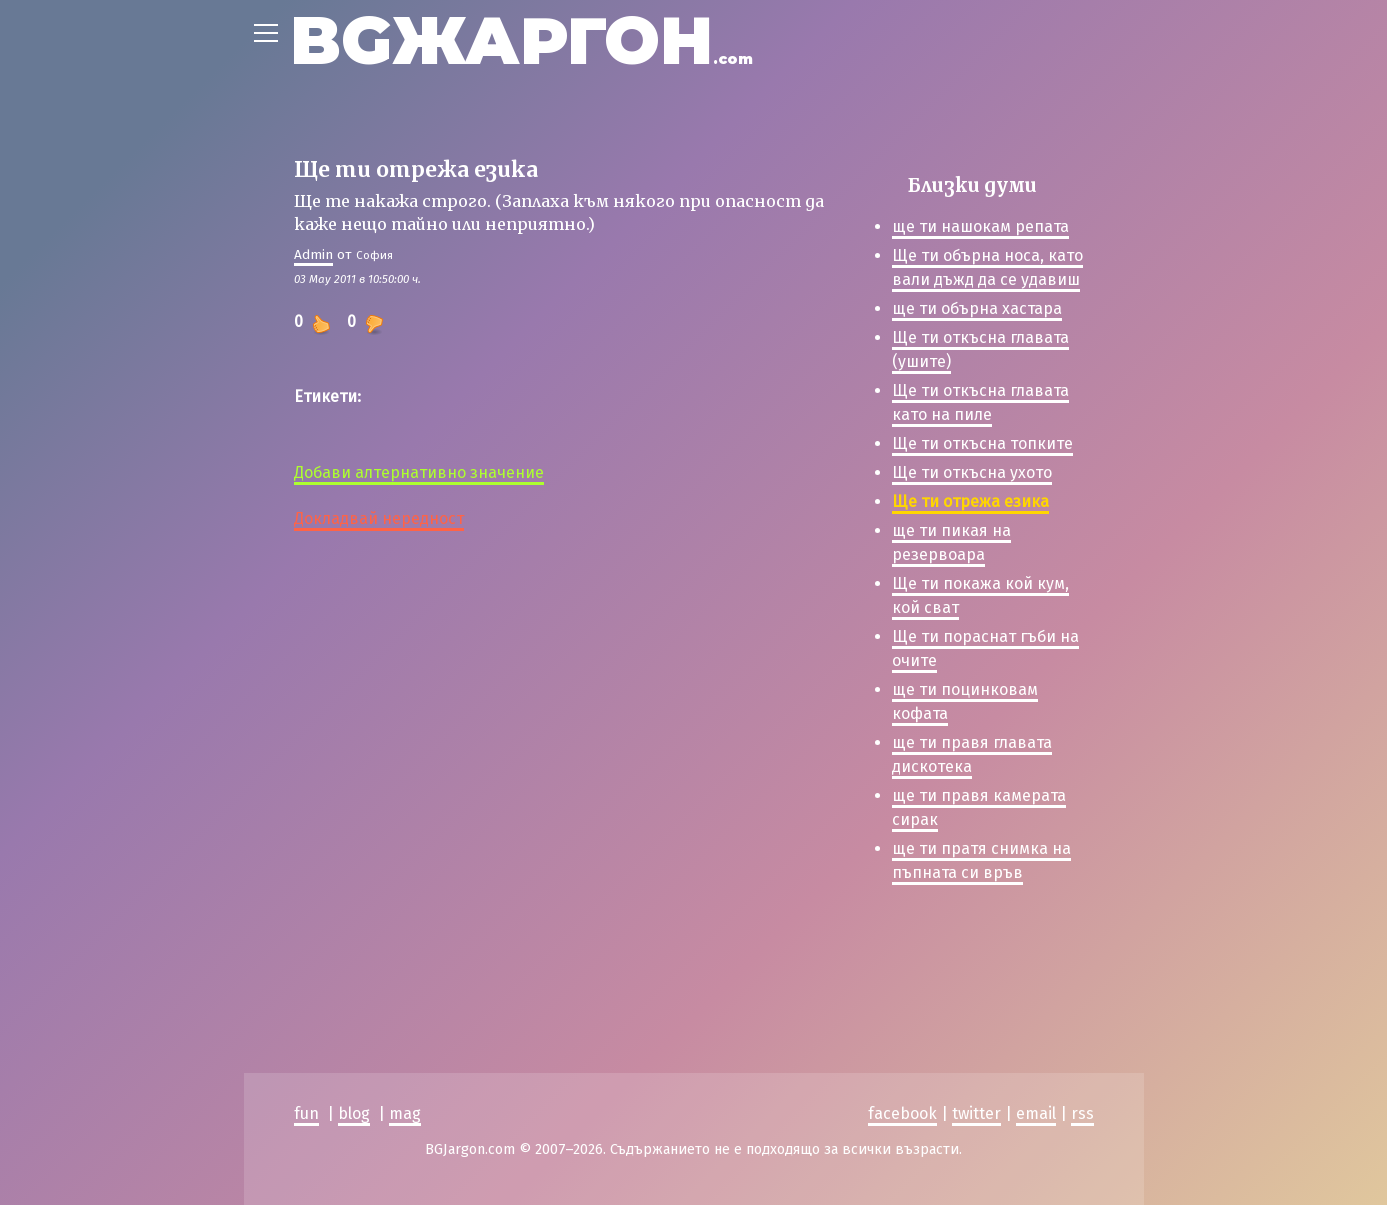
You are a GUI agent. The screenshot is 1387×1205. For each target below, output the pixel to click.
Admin (313, 254)
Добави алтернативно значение (419, 472)
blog (354, 1113)
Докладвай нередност (379, 518)
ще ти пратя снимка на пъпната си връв (981, 860)
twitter (976, 1113)
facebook (902, 1113)
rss (1082, 1113)
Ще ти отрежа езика (970, 501)
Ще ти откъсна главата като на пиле (980, 402)
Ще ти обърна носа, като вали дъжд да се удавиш (987, 267)
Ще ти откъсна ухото (972, 472)
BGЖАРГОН (521, 40)
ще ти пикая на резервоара (951, 542)
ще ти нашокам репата (980, 226)
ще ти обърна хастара (977, 308)
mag (405, 1113)
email (1036, 1113)
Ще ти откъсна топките (982, 443)
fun (306, 1113)
